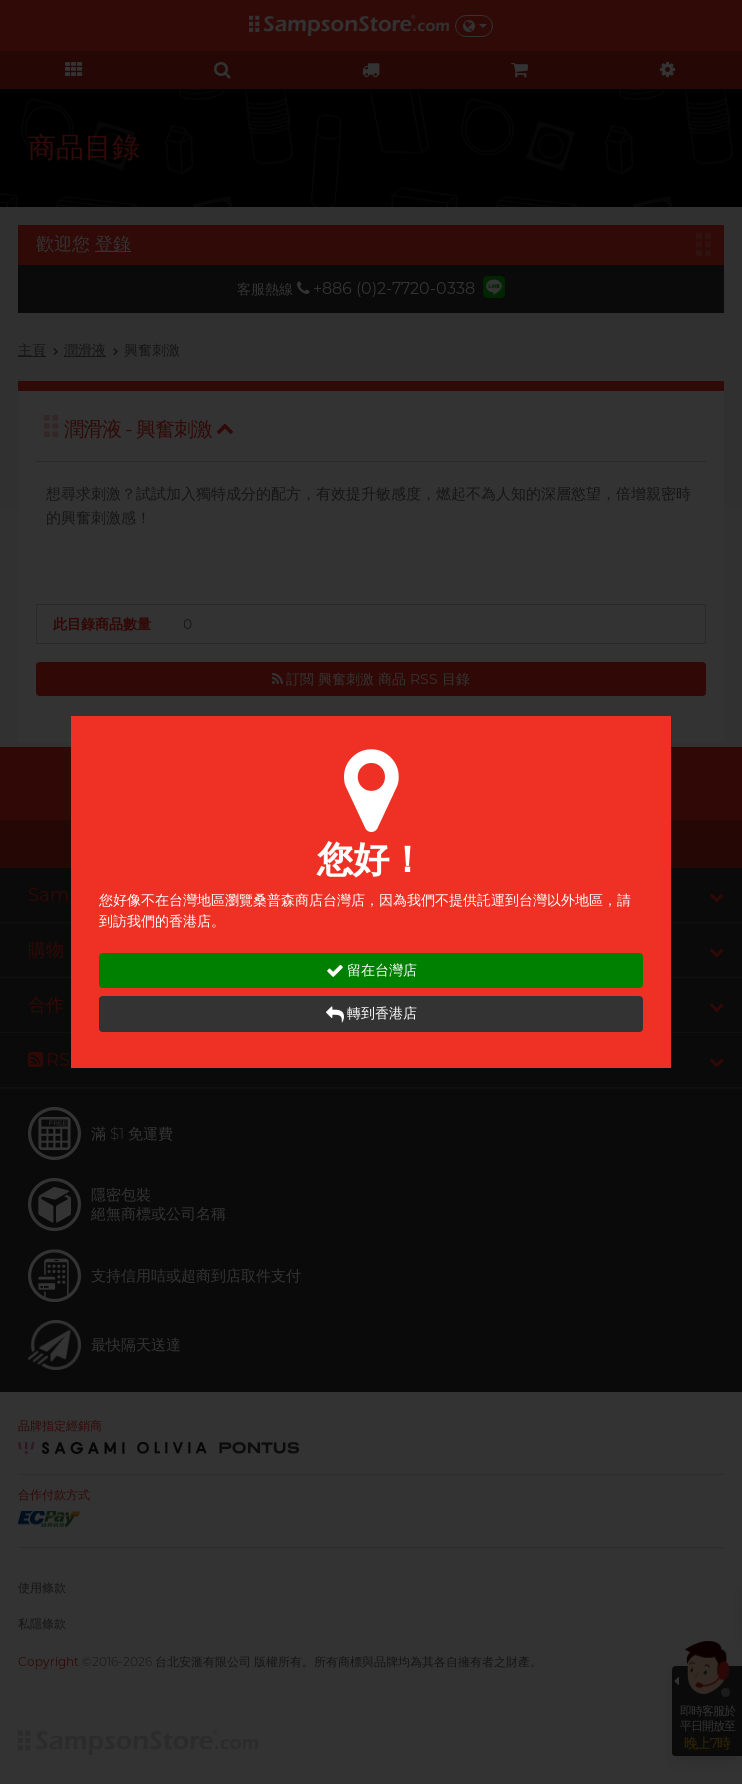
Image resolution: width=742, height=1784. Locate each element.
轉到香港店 (371, 1013)
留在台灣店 (371, 970)
